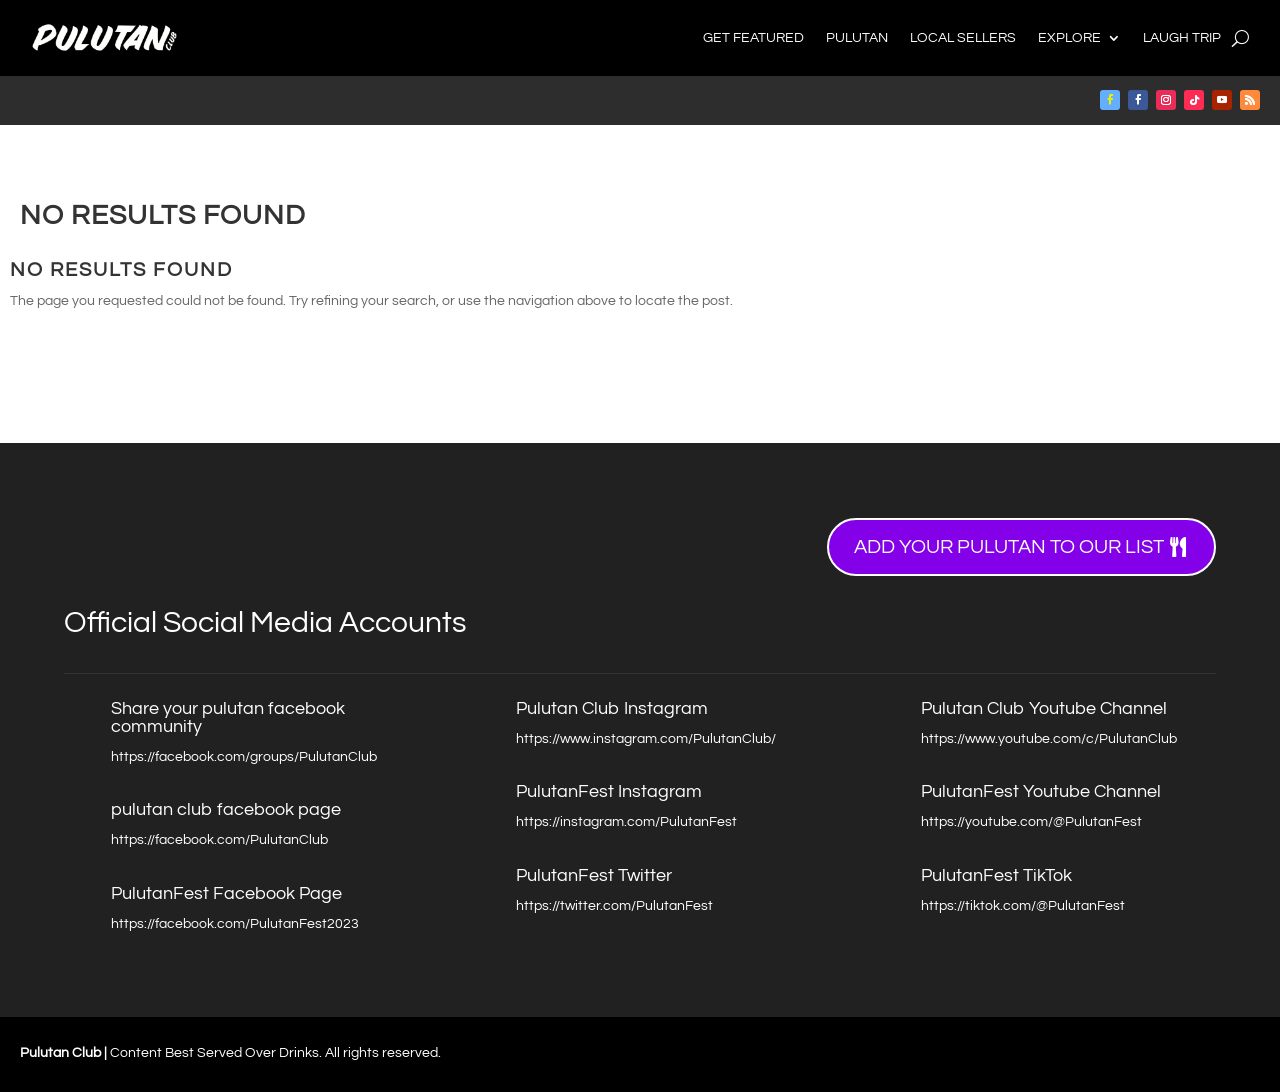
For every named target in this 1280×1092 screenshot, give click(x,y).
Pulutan (857, 38)
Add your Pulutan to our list (1009, 547)
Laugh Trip (1182, 38)
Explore (1069, 38)
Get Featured (753, 38)
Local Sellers (963, 38)
